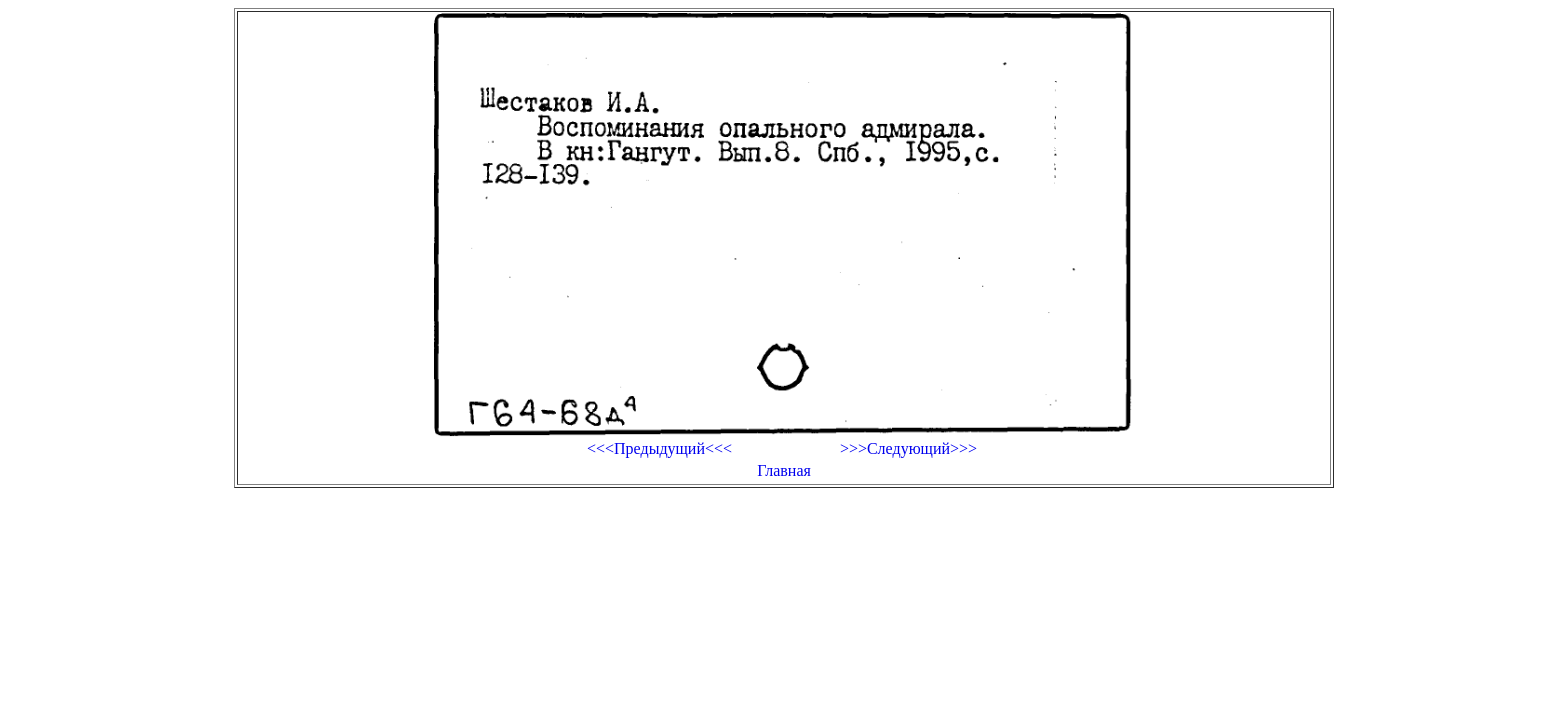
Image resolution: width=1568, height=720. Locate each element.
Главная (784, 470)
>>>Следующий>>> (908, 448)
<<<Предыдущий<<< (659, 448)
